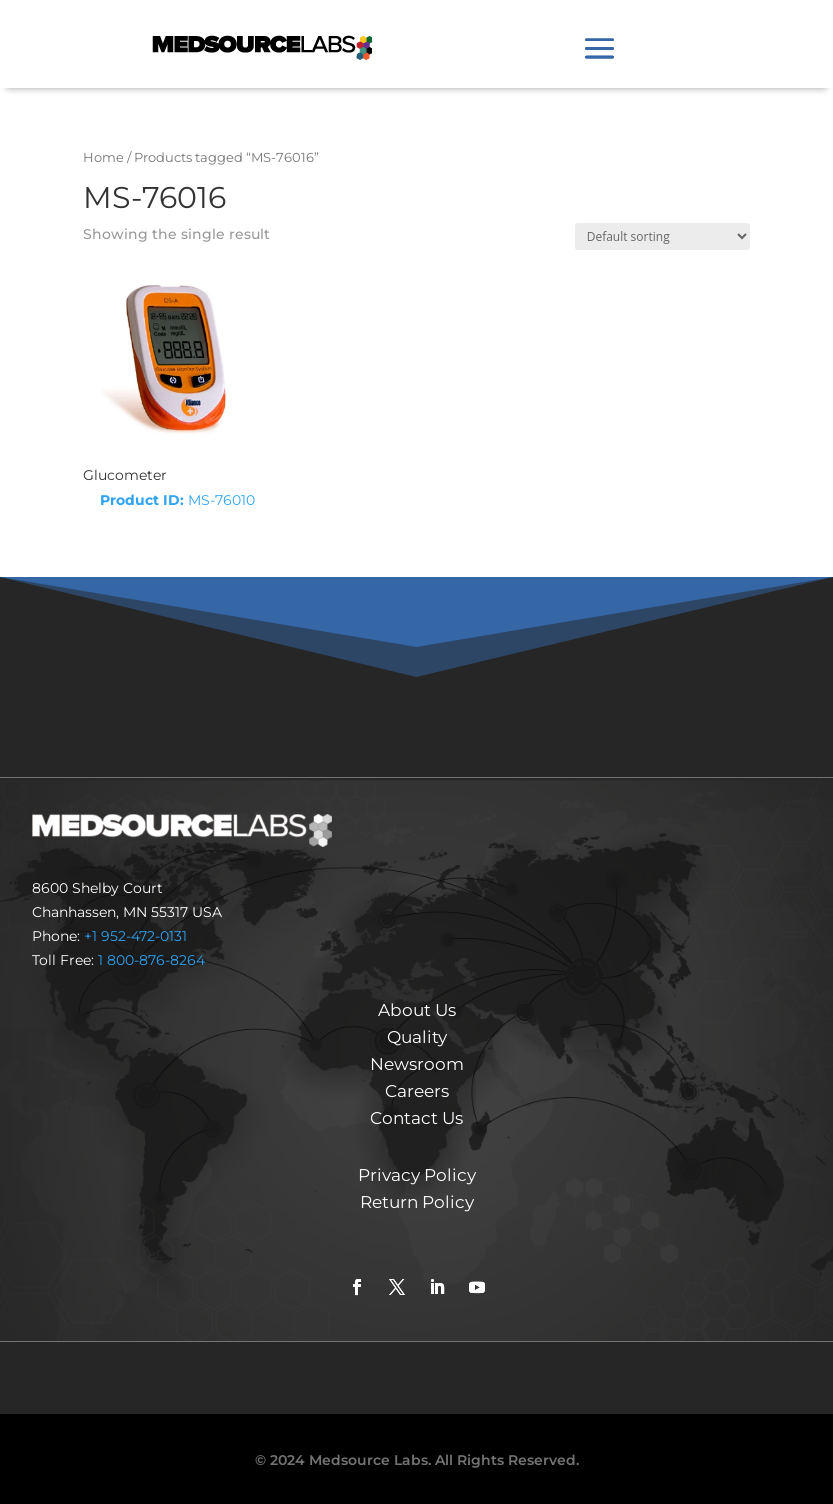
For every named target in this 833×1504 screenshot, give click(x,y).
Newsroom (417, 1064)
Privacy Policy (417, 1175)
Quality (417, 1037)
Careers (417, 1091)
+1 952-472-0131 (135, 936)
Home (103, 157)
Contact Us (416, 1118)
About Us (417, 1010)
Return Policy (417, 1202)
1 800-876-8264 (151, 960)
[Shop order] (662, 236)
